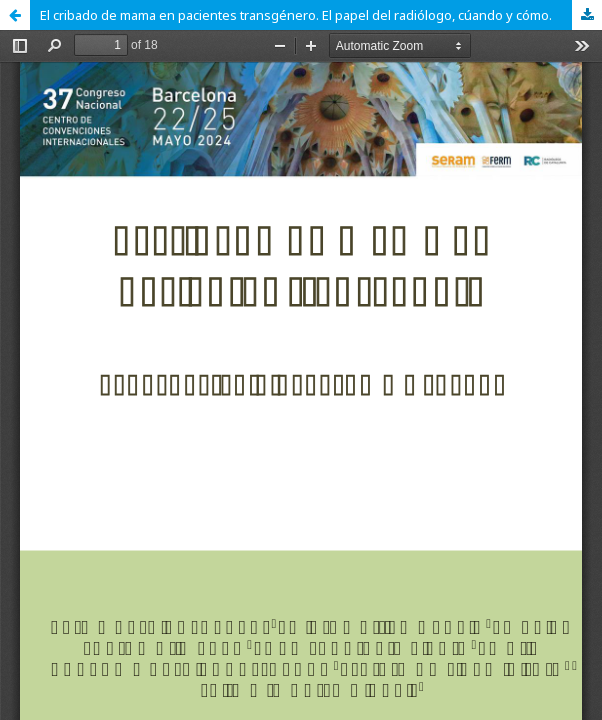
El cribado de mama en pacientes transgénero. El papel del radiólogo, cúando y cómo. (296, 15)
